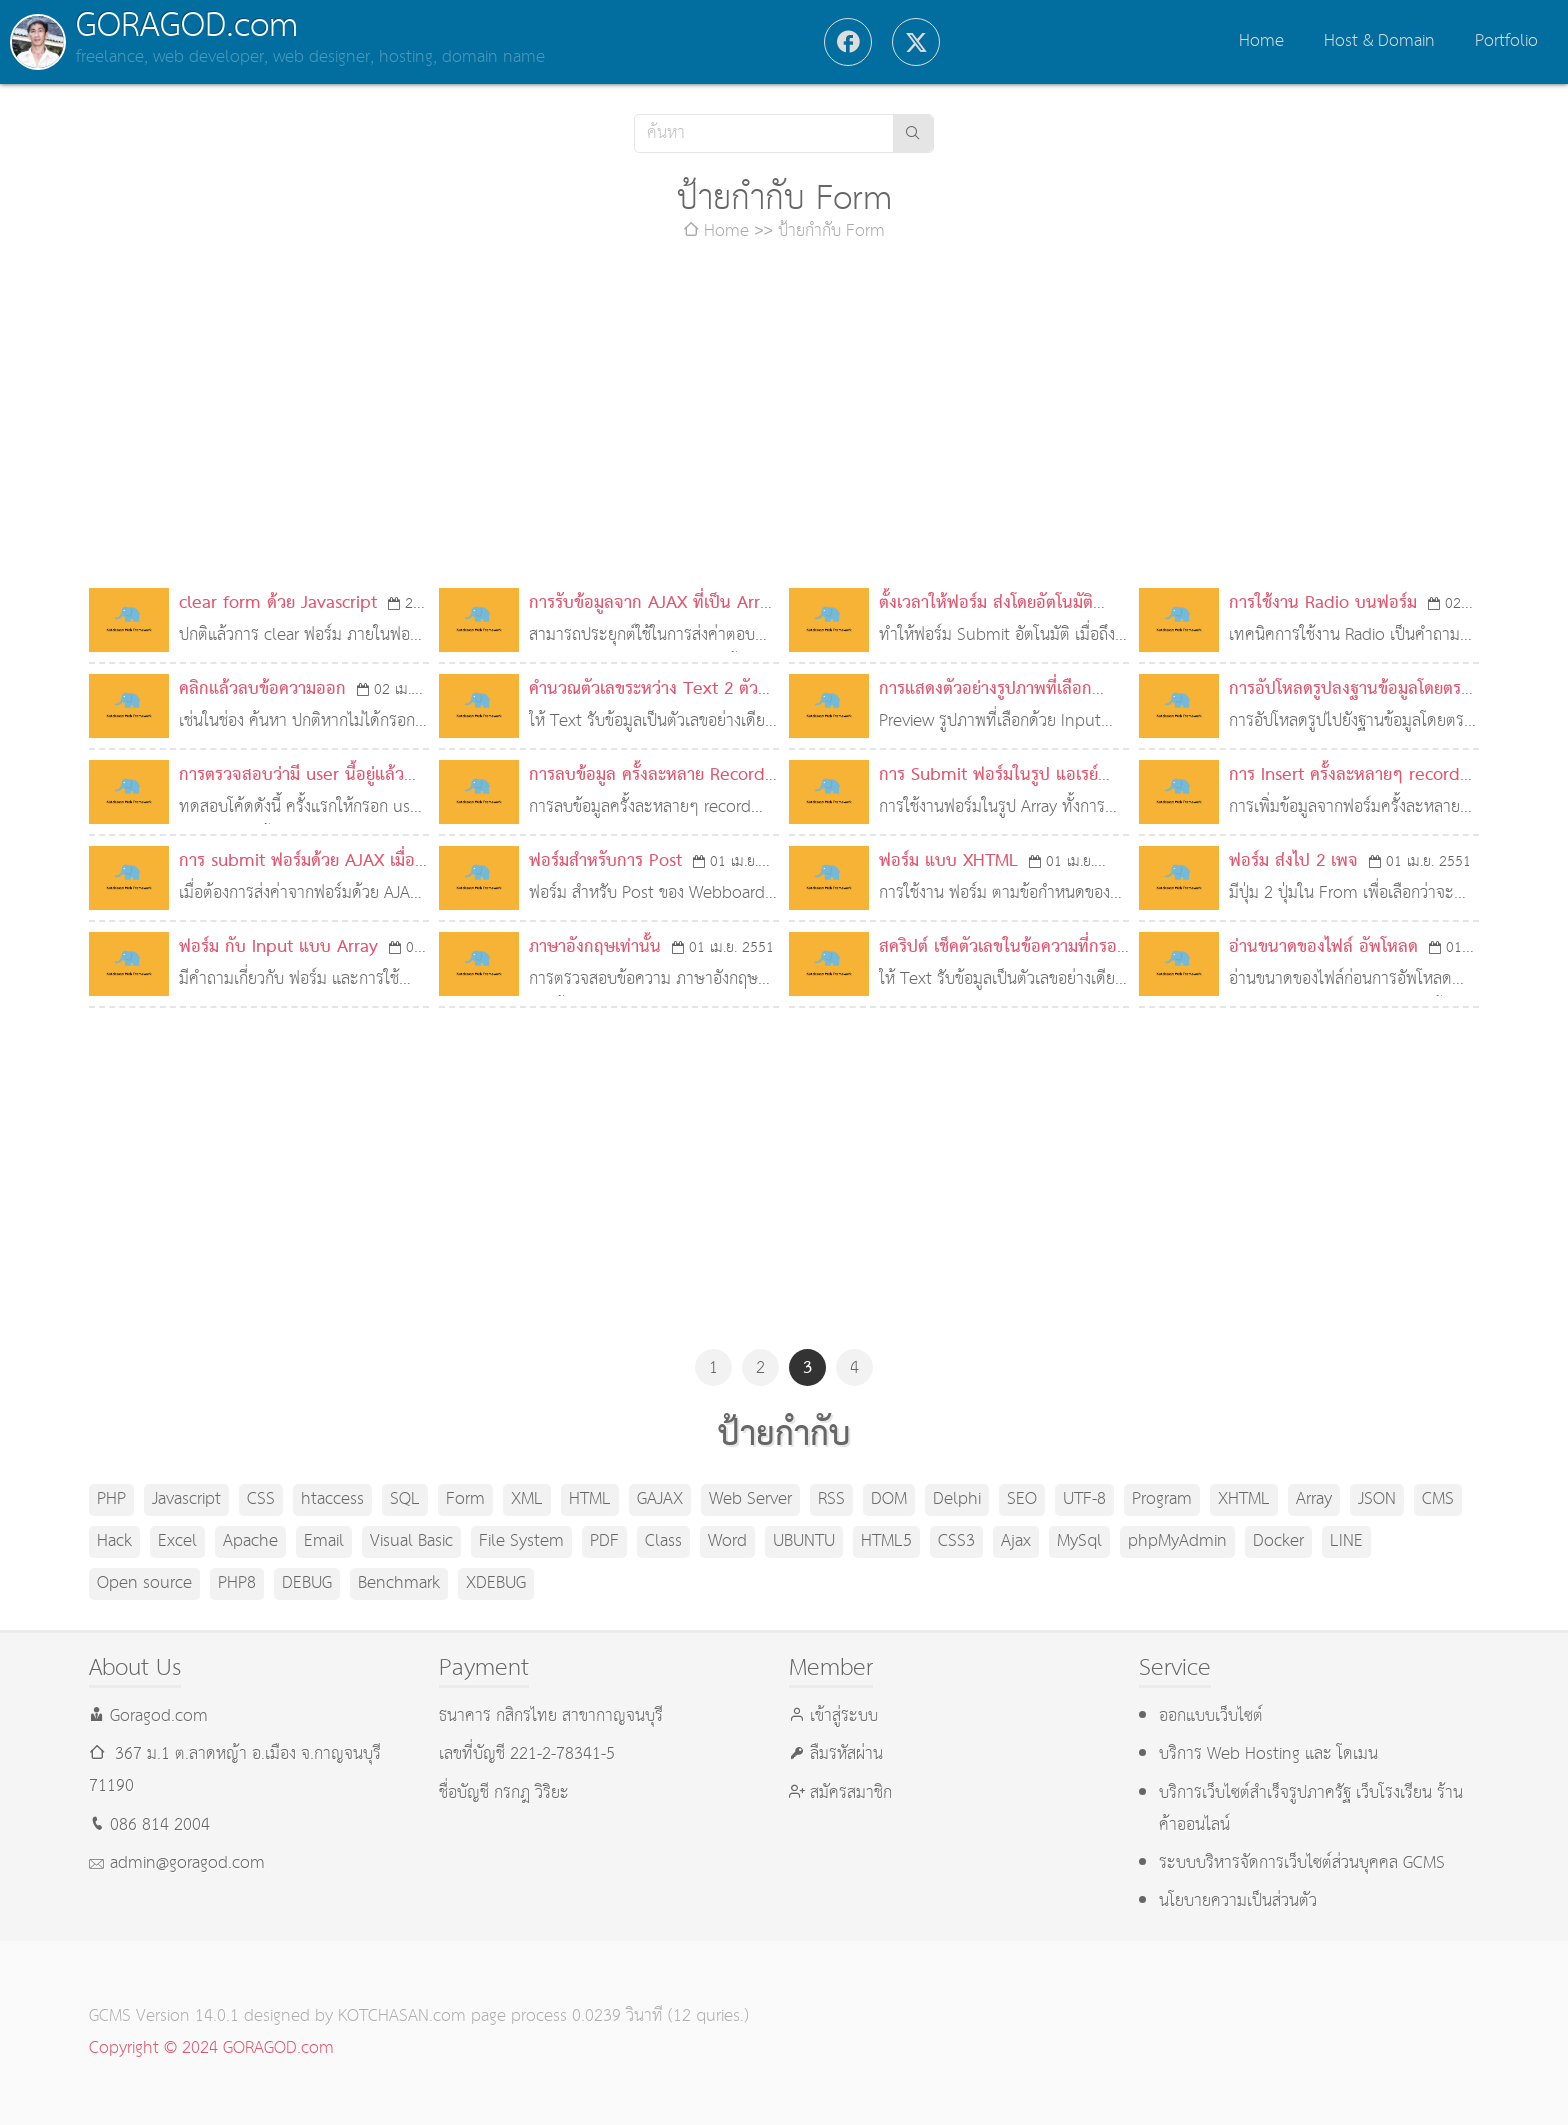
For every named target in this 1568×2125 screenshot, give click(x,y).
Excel (177, 1541)
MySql (1079, 1541)
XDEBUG (496, 1583)
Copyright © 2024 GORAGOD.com (211, 2048)
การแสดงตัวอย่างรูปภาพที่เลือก (985, 689)
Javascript (186, 1499)
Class (663, 1541)
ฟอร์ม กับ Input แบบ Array (278, 947)
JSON (1377, 1499)
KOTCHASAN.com (402, 2016)
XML (527, 1499)
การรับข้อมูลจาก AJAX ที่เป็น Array (653, 603)
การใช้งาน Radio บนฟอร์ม (1323, 603)
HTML (590, 1499)
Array (1314, 1499)
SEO (1022, 1499)
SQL (405, 1499)
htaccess (332, 1499)
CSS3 (956, 1541)
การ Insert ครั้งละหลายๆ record (1344, 775)
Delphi (957, 1499)
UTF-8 (1084, 1499)
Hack (114, 1541)
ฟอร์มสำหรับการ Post (605, 861)
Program (1162, 1499)
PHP (111, 1499)
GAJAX (660, 1499)
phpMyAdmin (1177, 1541)
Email (324, 1541)
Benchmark (399, 1583)
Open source (144, 1583)
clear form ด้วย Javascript (278, 603)
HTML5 (886, 1541)
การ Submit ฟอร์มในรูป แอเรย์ (988, 775)
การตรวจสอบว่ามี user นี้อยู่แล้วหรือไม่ (291, 791)
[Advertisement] (784, 418)
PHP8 (237, 1583)
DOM (889, 1499)
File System (521, 1541)
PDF (604, 1541)
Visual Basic (411, 1541)
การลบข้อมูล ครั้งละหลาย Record (647, 775)
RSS (831, 1499)
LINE (1346, 1541)
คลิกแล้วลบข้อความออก (262, 689)
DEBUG (307, 1583)
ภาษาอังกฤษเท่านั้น (595, 947)
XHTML (1244, 1499)
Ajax (1016, 1541)
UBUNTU (804, 1541)
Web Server (750, 1499)
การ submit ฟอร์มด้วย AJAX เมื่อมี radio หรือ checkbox (302, 877)
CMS (1438, 1499)
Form (465, 1499)
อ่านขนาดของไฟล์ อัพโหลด (1323, 947)
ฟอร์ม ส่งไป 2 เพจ (1293, 861)
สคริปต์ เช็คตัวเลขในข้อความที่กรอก (1003, 947)
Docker (1278, 1541)
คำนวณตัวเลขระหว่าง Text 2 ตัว (643, 689)
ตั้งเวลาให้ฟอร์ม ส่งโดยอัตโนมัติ (986, 603)
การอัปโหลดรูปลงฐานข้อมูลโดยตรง (1349, 689)
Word (727, 1541)
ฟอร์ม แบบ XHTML (948, 861)
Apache (250, 1541)
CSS (261, 1499)
